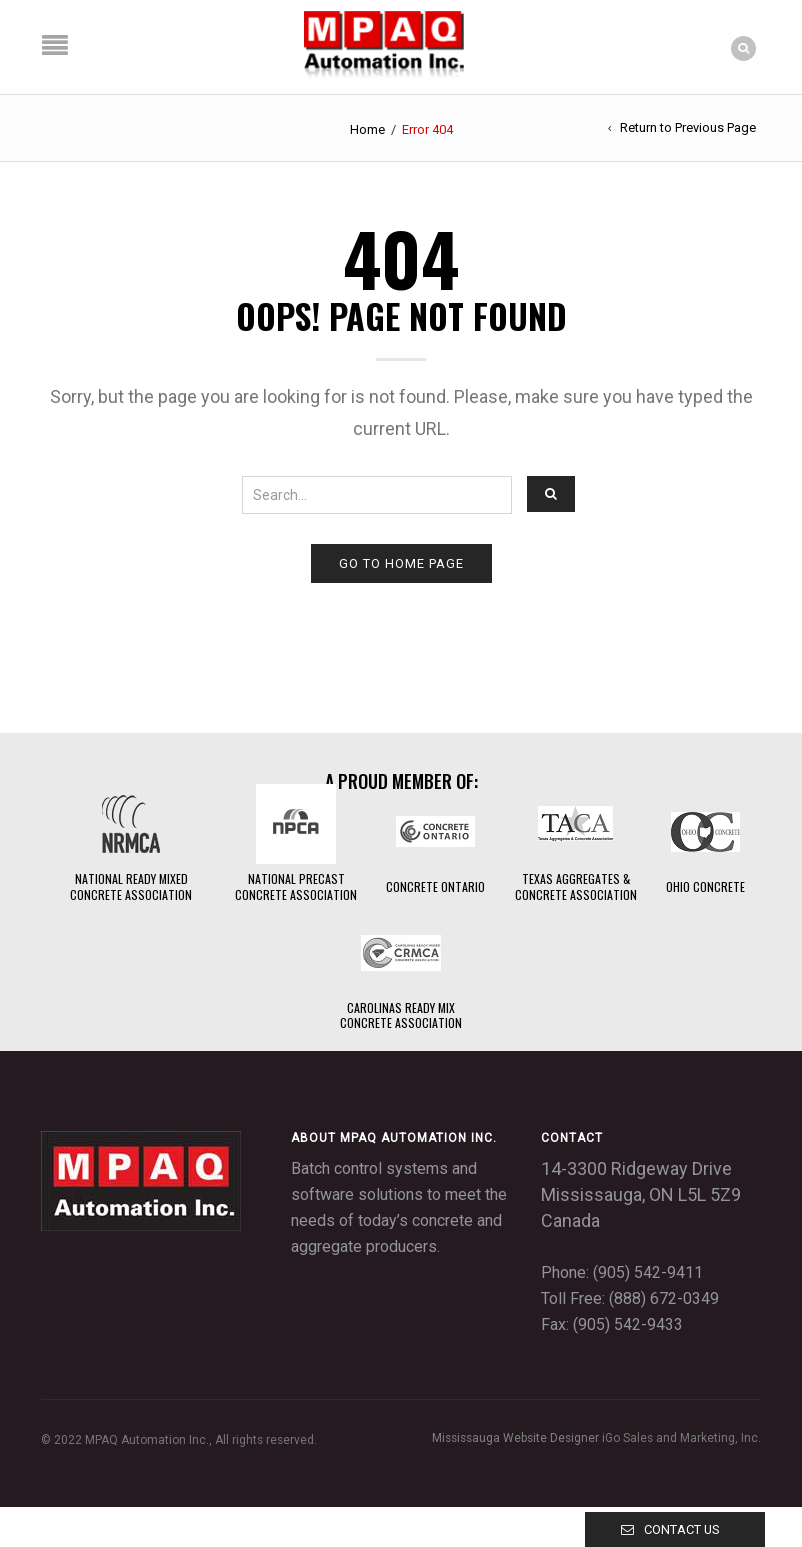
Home (367, 129)
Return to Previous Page (688, 127)
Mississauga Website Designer (515, 1438)
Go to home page (401, 563)
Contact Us (681, 1529)
